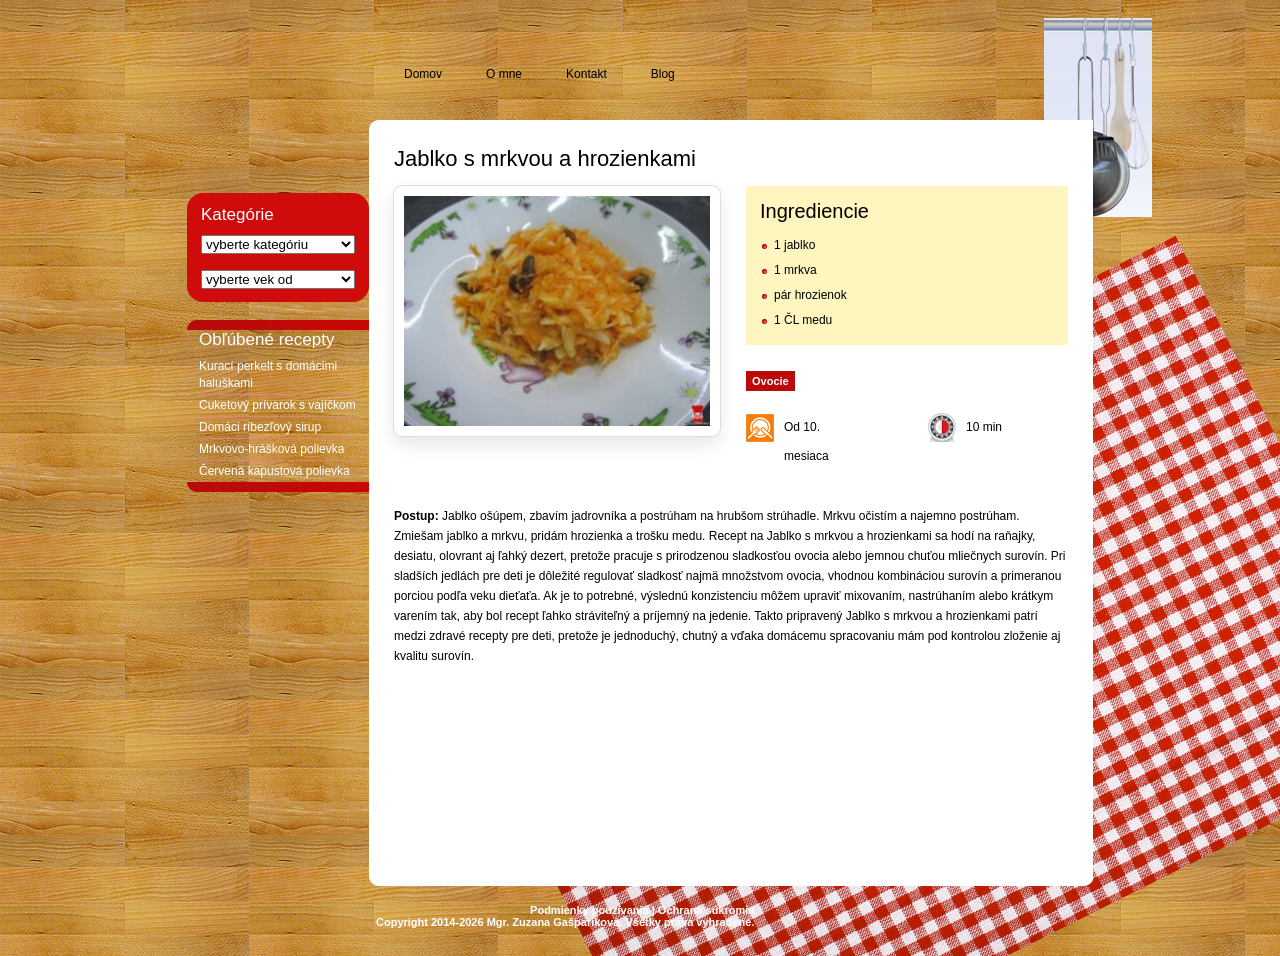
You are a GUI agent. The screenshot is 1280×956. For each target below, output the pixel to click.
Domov (423, 74)
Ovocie (770, 381)
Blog (663, 74)
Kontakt (586, 74)
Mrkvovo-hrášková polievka (271, 449)
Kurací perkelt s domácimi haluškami (268, 374)
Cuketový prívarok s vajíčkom (277, 405)
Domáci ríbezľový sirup (260, 427)
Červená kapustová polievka (274, 471)
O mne (504, 74)
